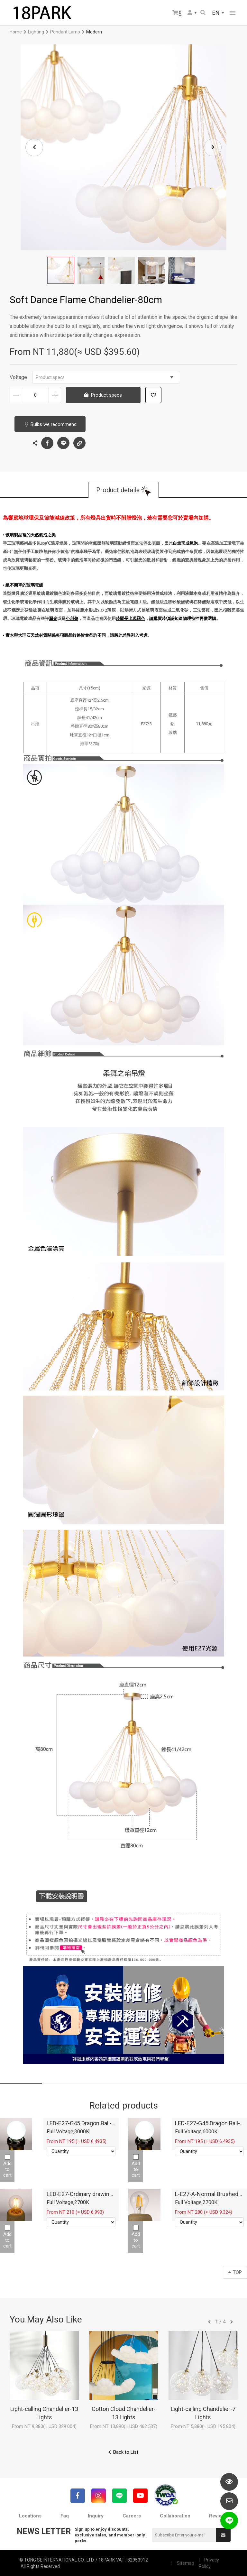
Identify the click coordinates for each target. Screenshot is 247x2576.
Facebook (47, 443)
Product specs (104, 377)
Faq (64, 2516)
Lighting (36, 31)
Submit (223, 2535)
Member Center (190, 12)
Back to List (125, 2452)
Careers (132, 2516)
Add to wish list (153, 395)
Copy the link (79, 441)
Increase (55, 395)
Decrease (16, 395)
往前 (209, 2321)
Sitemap (185, 2563)
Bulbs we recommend (54, 424)
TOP (235, 2272)
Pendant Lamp (65, 31)
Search (203, 12)
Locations (30, 2516)
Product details (118, 490)
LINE (63, 443)
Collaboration (175, 2516)
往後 (231, 2321)
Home (16, 31)
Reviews (218, 2516)
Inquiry (96, 2516)
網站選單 (232, 13)
